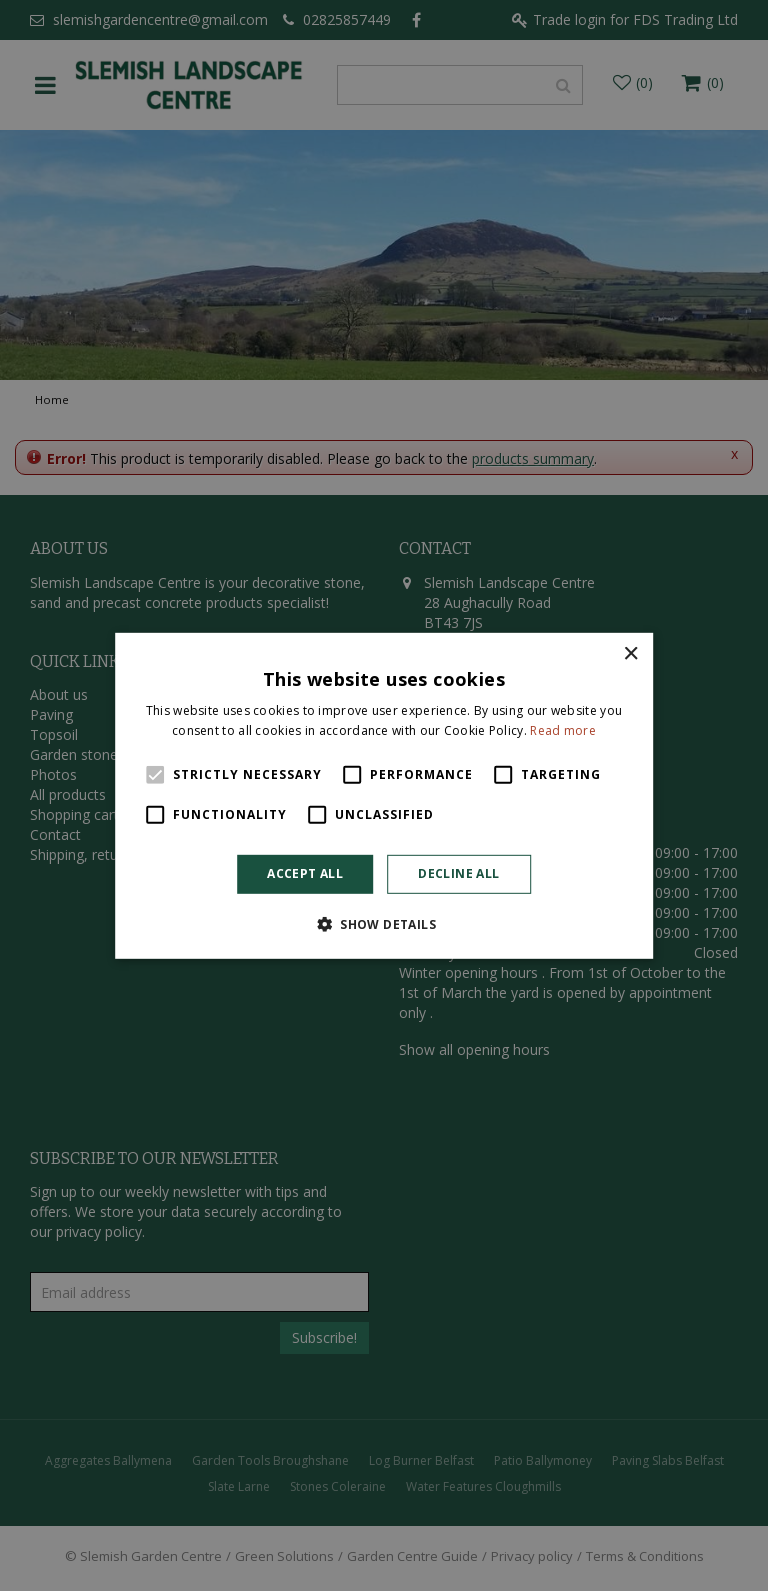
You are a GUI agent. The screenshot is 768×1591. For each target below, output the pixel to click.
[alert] (384, 795)
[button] (384, 924)
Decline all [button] (458, 873)
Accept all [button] (305, 873)
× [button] (630, 653)
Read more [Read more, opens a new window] (563, 730)
